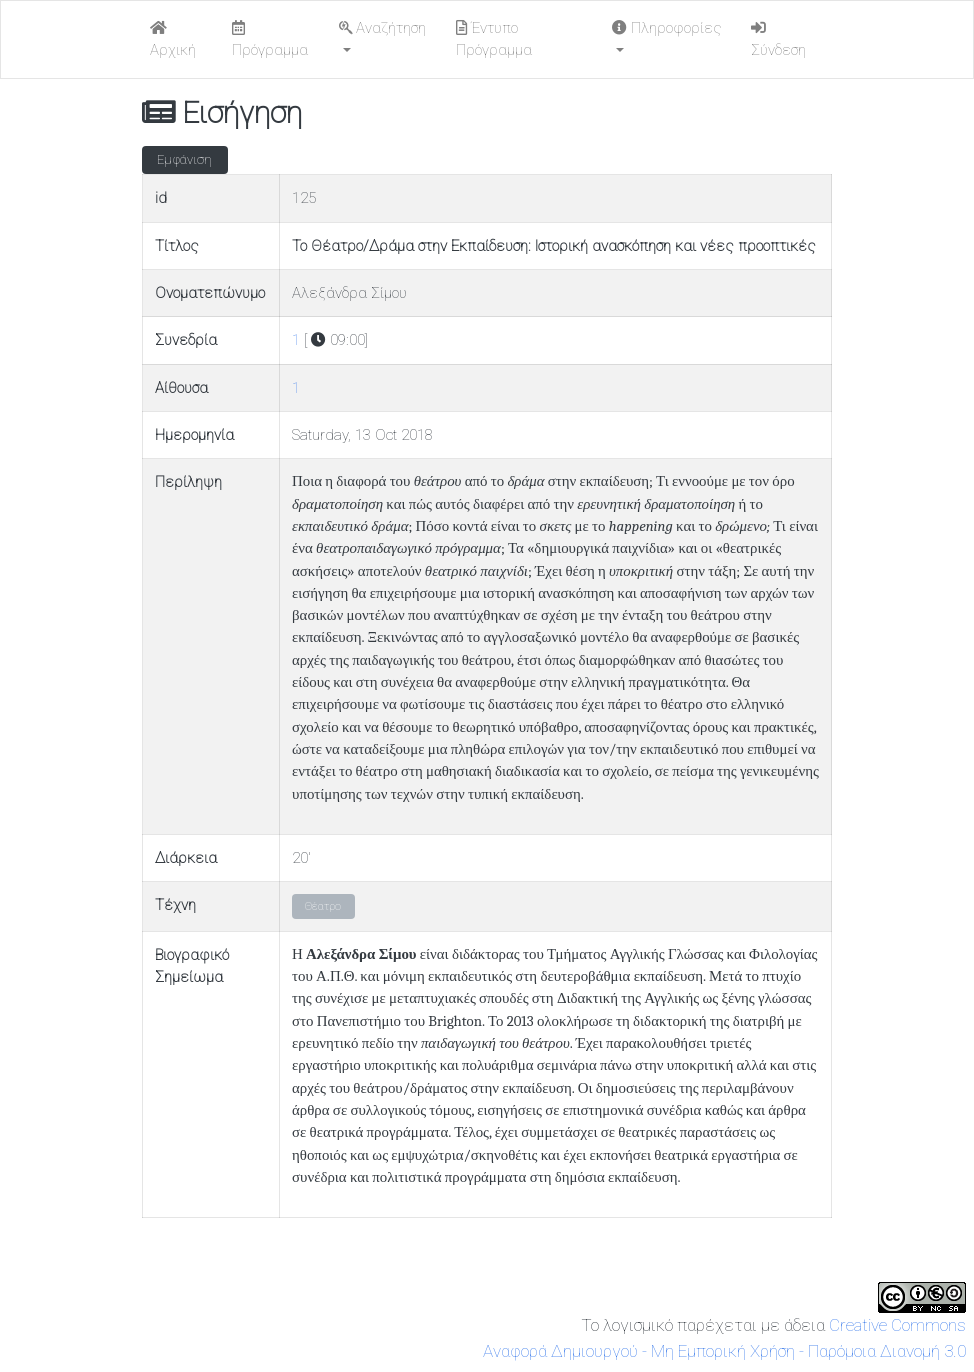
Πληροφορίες (667, 28)
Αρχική (173, 40)
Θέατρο (323, 906)
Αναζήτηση (382, 28)
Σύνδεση (778, 40)
